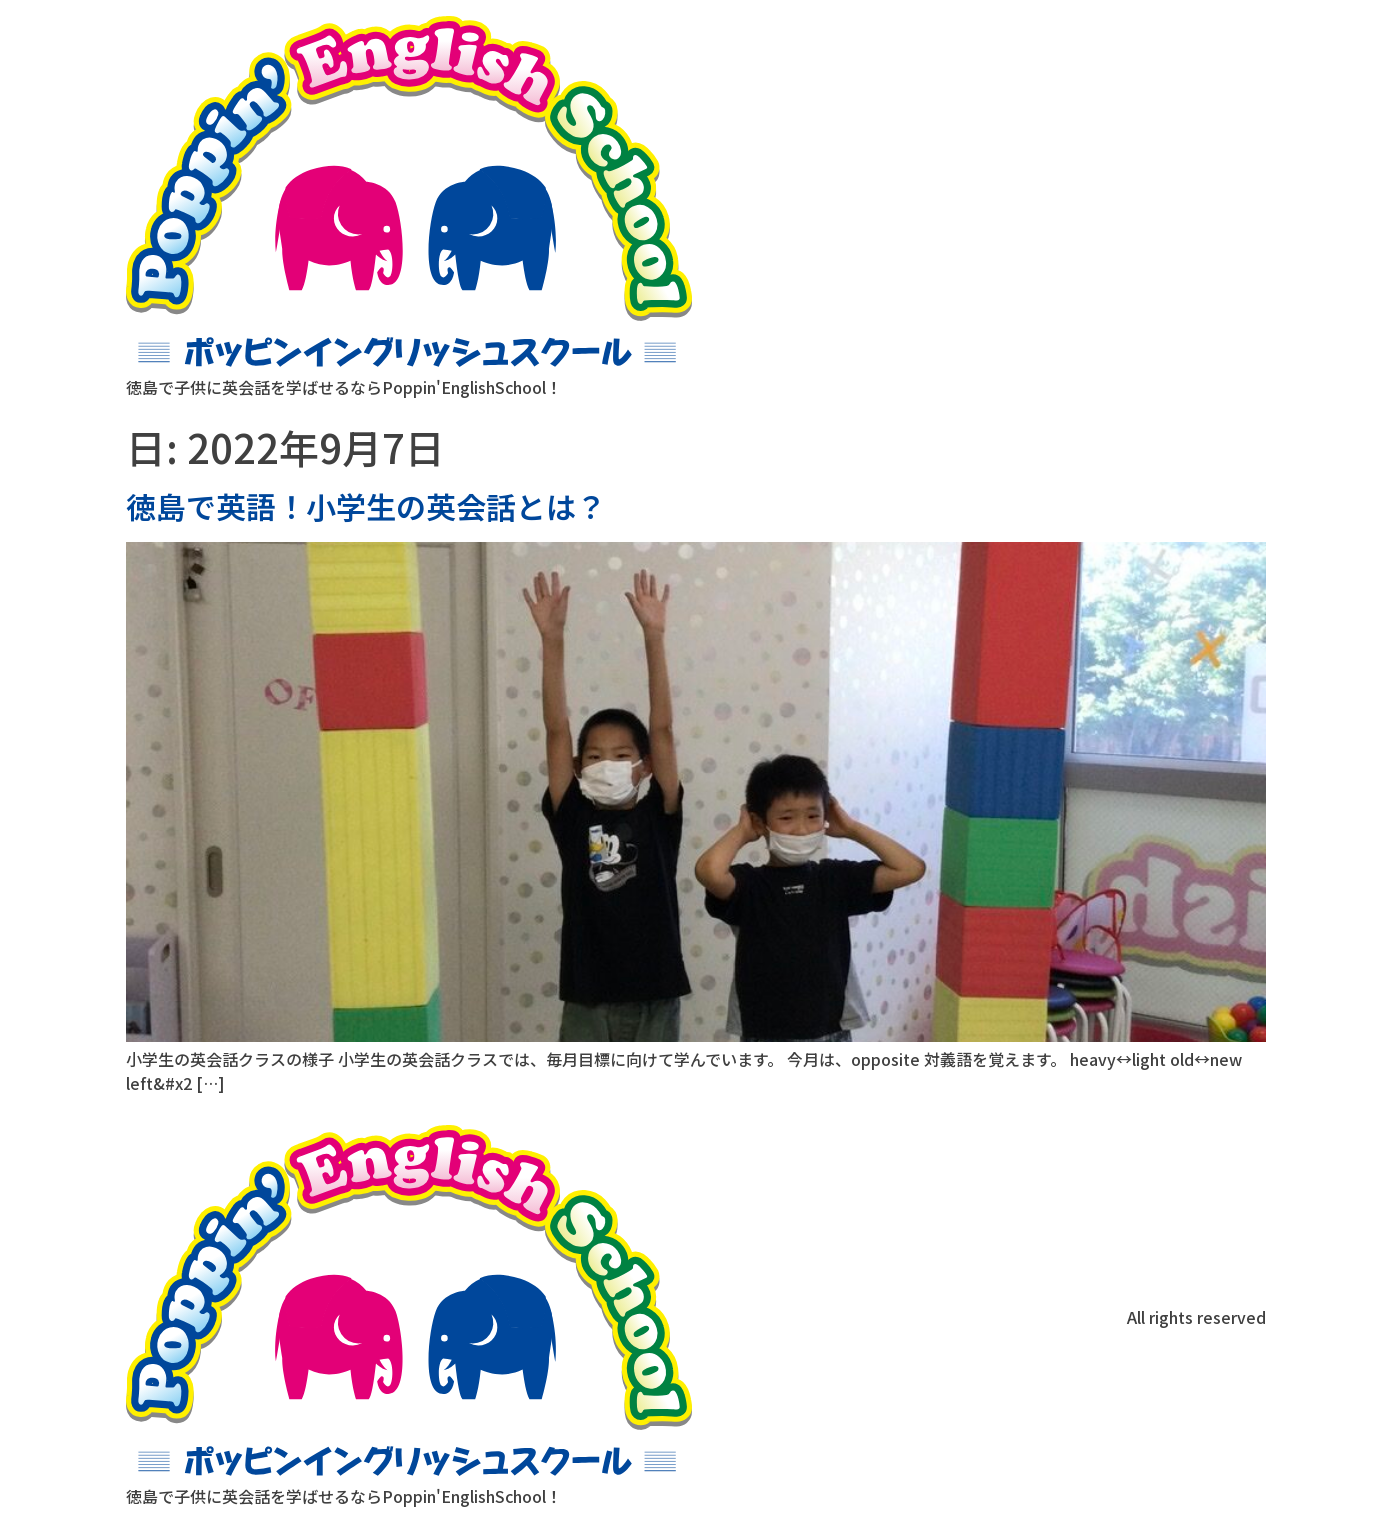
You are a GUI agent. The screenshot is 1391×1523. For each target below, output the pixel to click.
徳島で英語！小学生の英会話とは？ (366, 506)
